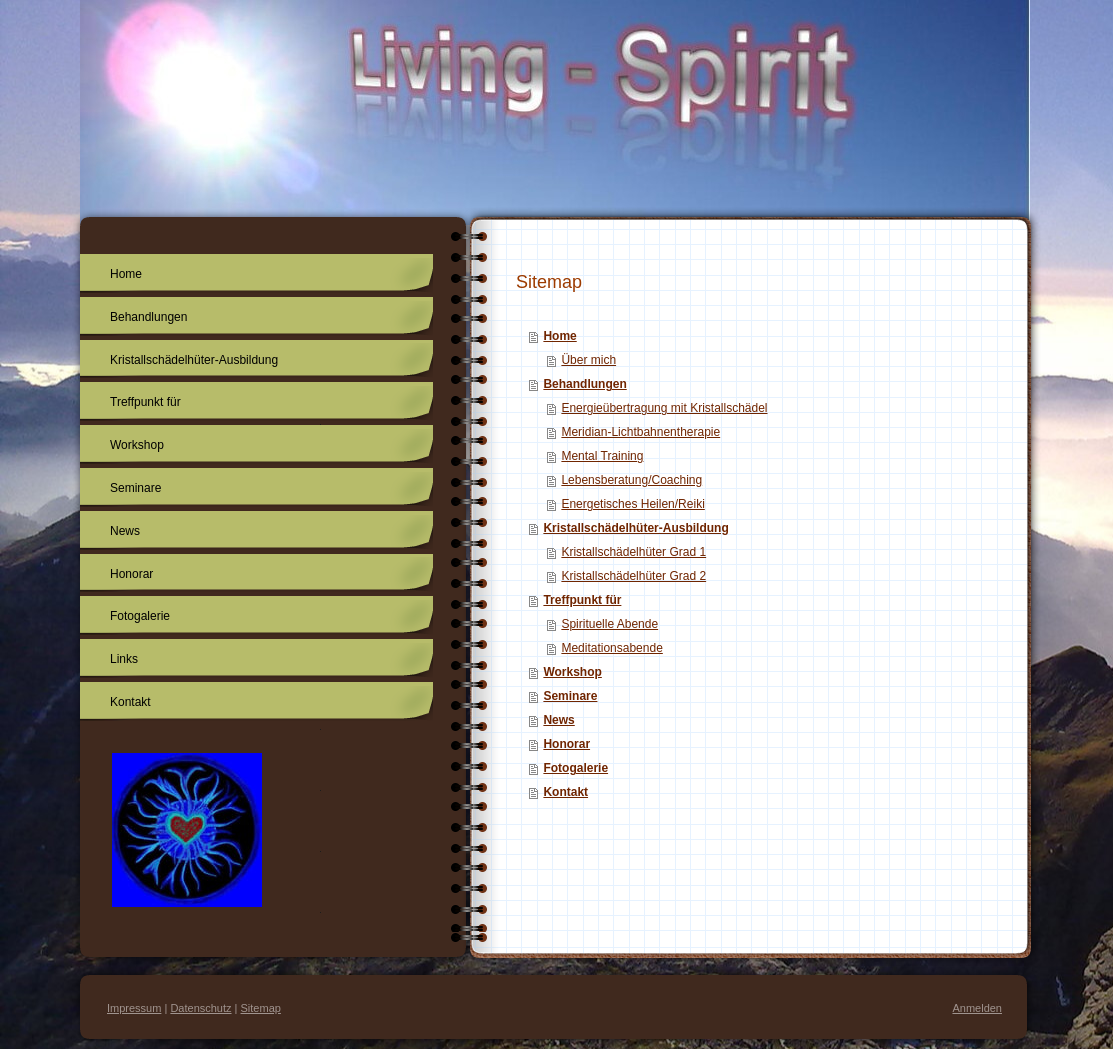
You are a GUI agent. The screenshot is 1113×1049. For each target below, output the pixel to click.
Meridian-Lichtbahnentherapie (640, 432)
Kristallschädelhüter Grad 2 (633, 576)
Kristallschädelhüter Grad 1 (633, 552)
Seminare (570, 696)
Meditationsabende (611, 648)
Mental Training (602, 456)
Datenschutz (200, 1008)
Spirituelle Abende (609, 624)
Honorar (566, 744)
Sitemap (261, 1008)
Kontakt (565, 792)
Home (559, 336)
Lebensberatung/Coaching (631, 480)
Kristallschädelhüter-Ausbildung (635, 528)
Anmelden (977, 1008)
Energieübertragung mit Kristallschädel (664, 408)
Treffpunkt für (582, 600)
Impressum (134, 1008)
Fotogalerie (575, 768)
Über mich (588, 360)
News (558, 720)
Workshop (572, 672)
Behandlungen (584, 384)
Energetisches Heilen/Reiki (632, 504)
